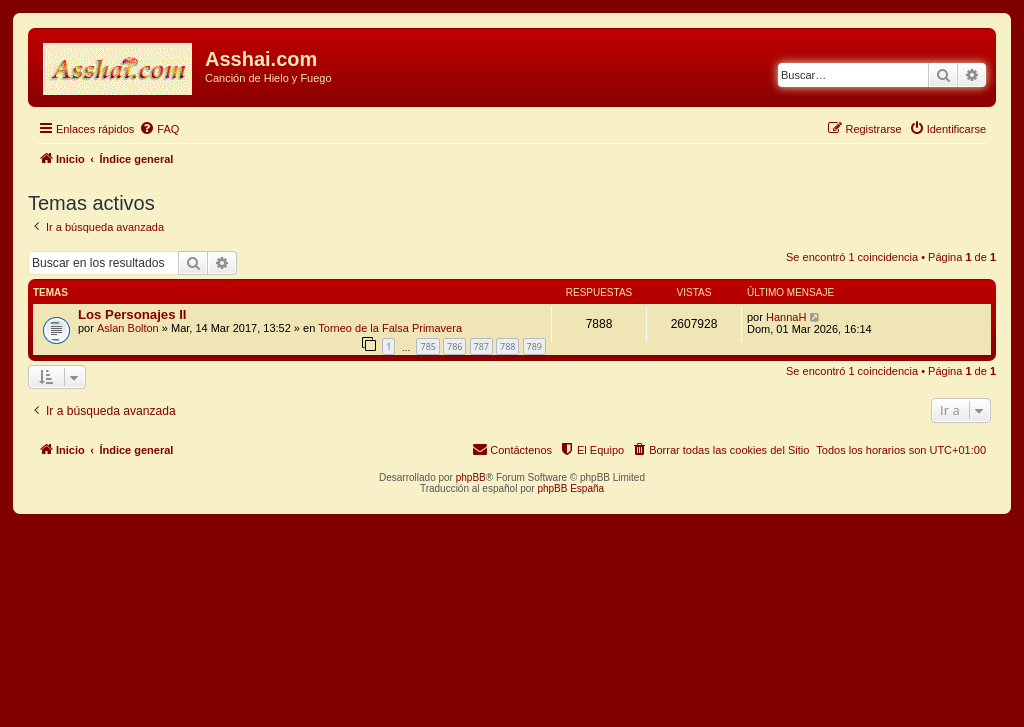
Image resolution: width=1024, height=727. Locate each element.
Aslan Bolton (128, 328)
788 (507, 346)
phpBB (471, 477)
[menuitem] (159, 129)
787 (481, 346)
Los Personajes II (132, 314)
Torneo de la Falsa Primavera (390, 328)
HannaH (786, 317)
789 (534, 346)
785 (427, 346)
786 (454, 346)
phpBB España (570, 488)
